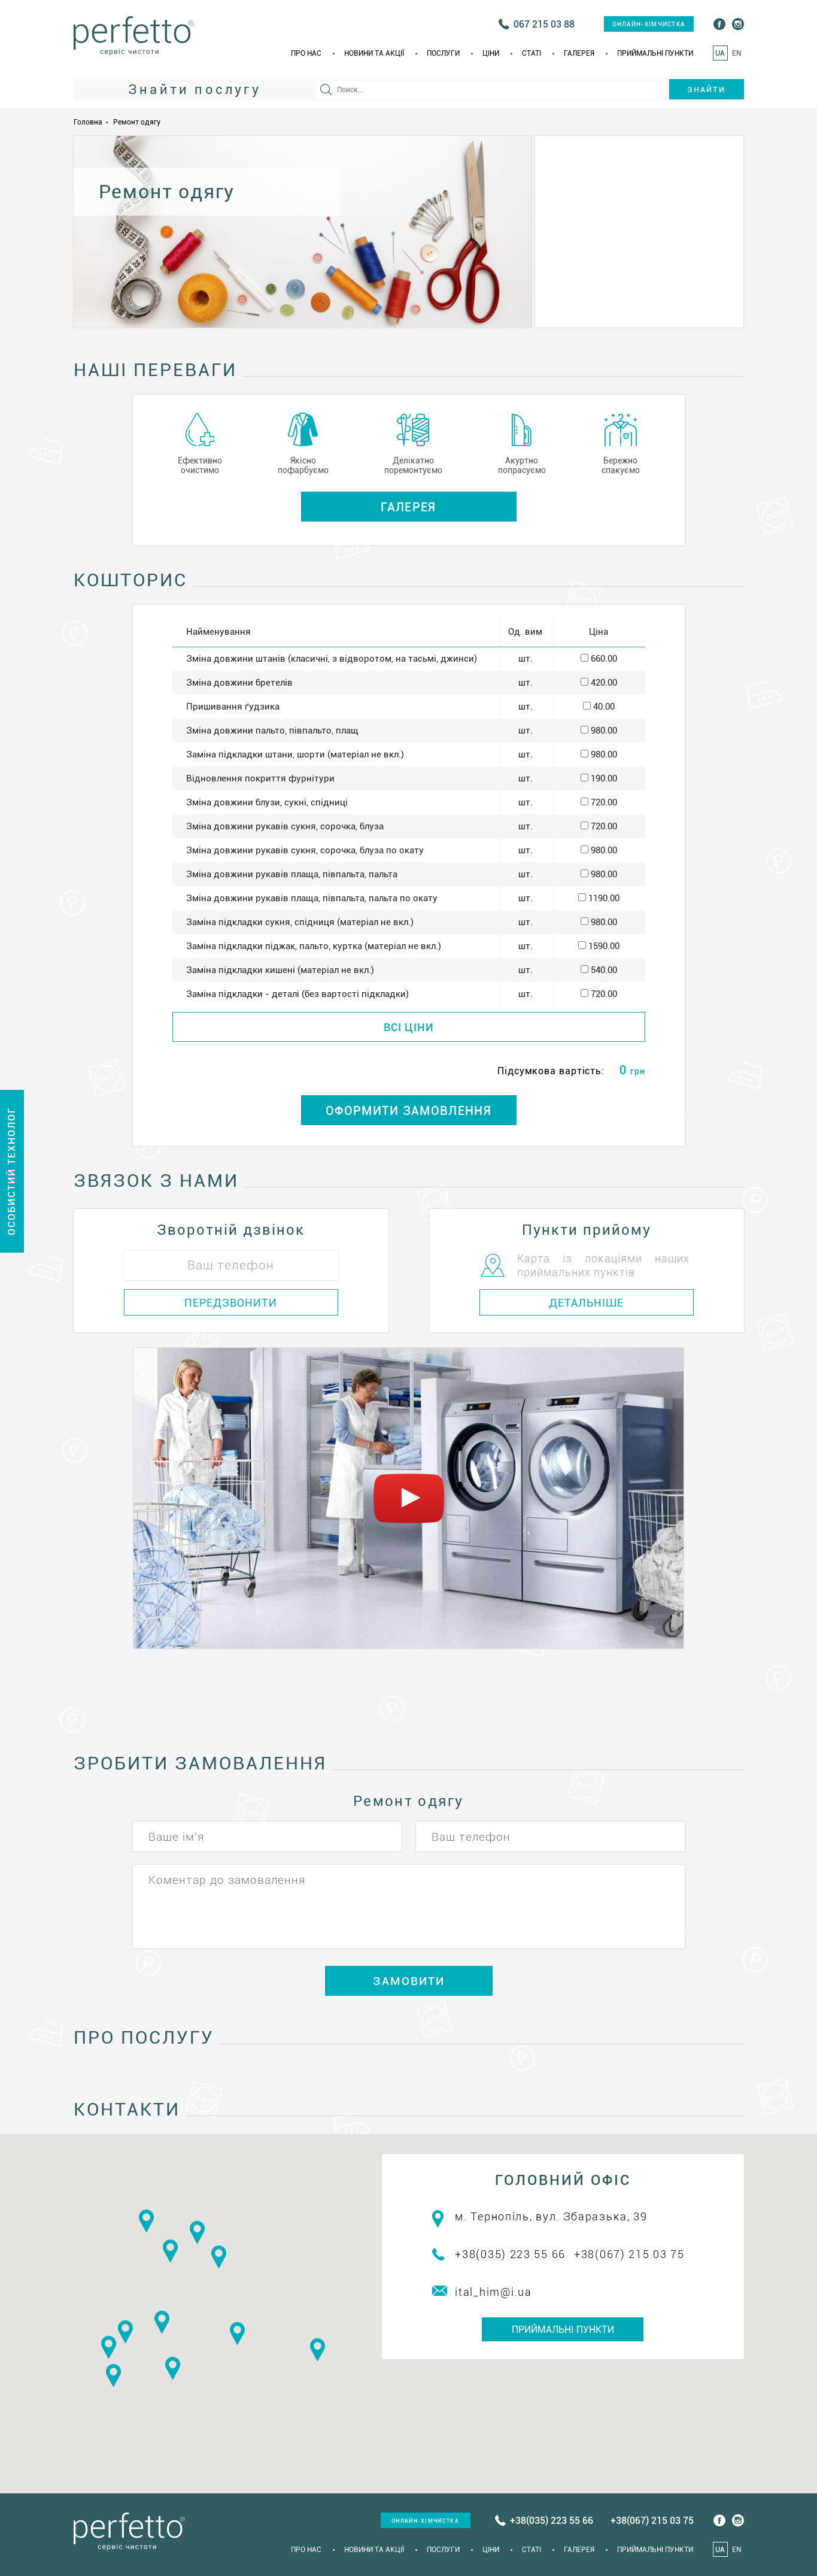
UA (720, 53)
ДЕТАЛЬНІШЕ (586, 1302)
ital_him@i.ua (493, 2292)
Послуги (443, 53)
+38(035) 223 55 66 (510, 2254)
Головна (88, 122)
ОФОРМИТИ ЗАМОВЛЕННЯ (408, 1111)
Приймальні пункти (655, 53)
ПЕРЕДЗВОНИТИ (230, 1302)
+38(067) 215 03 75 (629, 2254)
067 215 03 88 (544, 24)
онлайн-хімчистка (648, 24)
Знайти (706, 89)
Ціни (490, 53)
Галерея (579, 53)
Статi (531, 53)
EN (736, 53)
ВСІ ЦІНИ (409, 1027)
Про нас (306, 53)
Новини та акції (374, 53)
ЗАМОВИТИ (409, 1981)
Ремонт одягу (136, 122)
